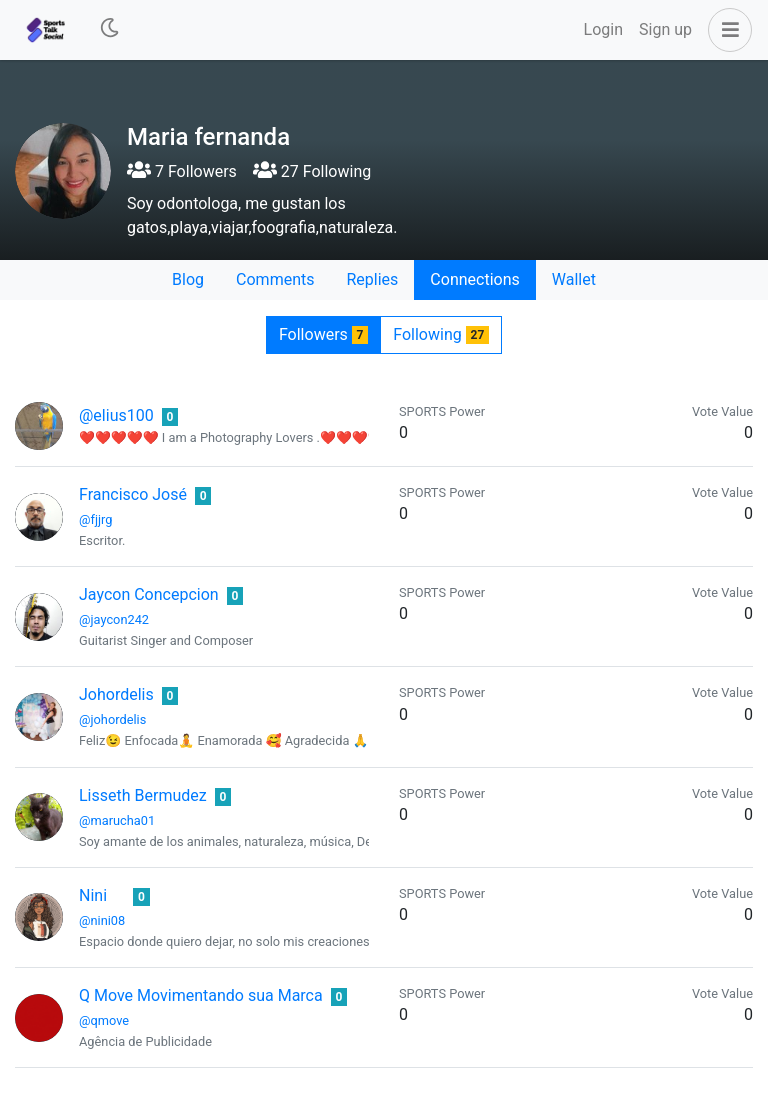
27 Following (312, 171)
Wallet (574, 279)
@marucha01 (117, 820)
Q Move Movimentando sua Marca (201, 995)
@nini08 (102, 920)
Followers (323, 334)
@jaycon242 (114, 619)
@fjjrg (95, 519)
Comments (275, 279)
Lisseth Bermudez (143, 795)
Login (603, 29)
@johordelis (112, 719)
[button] (726, 30)
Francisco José (133, 494)
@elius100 (116, 415)
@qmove (104, 1020)
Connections (474, 279)
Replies (372, 279)
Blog (188, 279)
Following (441, 334)
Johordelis (116, 694)
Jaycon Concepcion (149, 594)
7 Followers (182, 171)
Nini (93, 895)
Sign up (665, 29)
